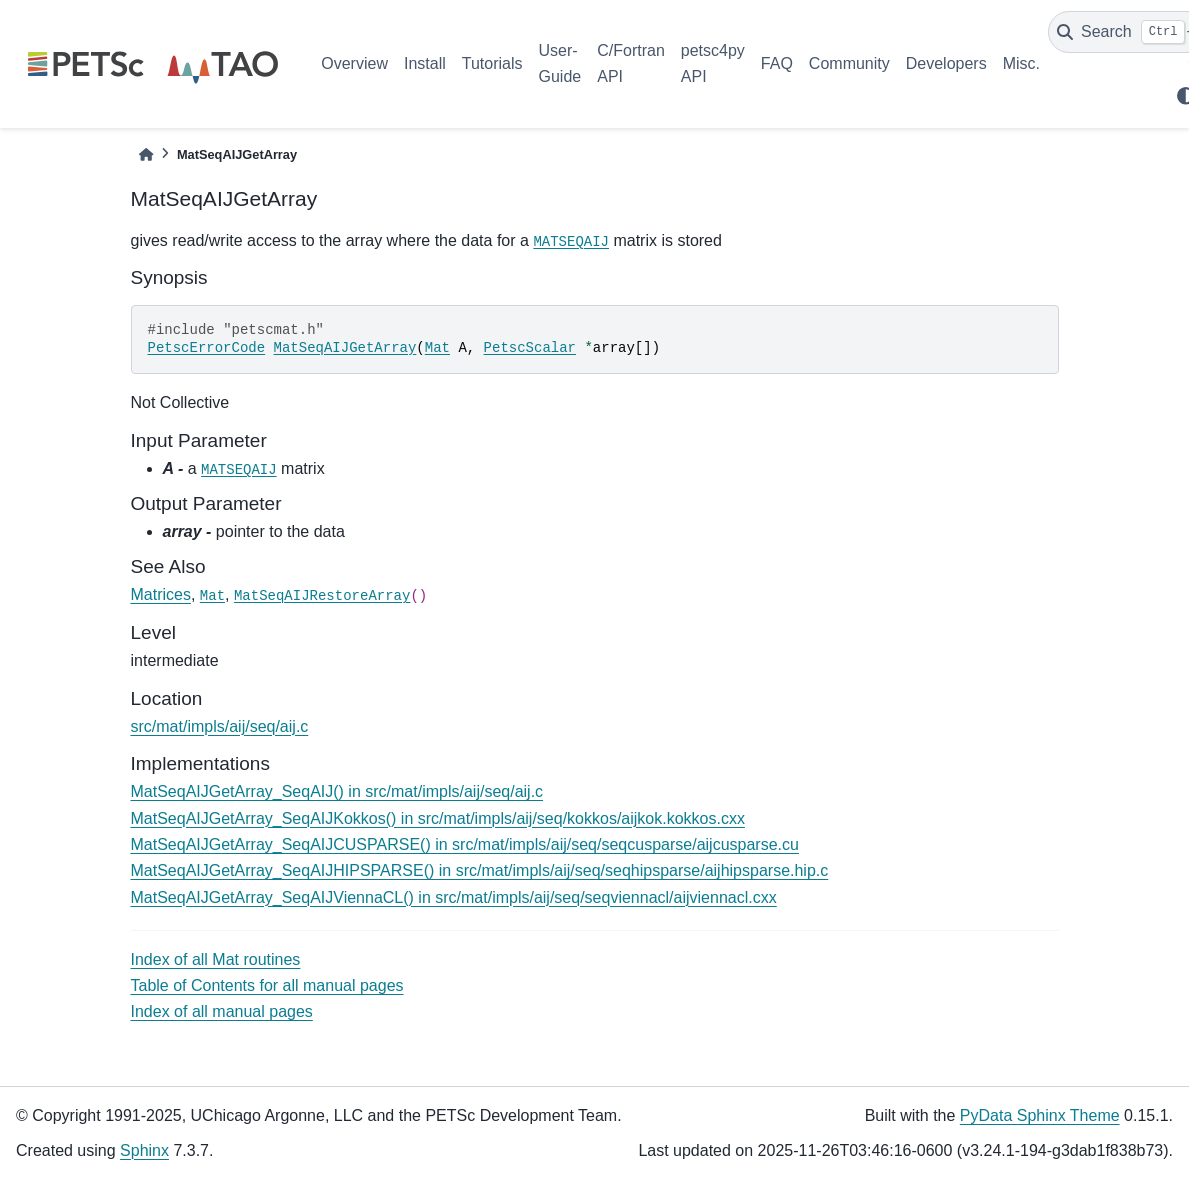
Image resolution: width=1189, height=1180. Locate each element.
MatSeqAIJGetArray (345, 348)
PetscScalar (530, 348)
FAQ (777, 63)
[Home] (146, 154)
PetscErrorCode (207, 348)
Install (425, 63)
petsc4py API (713, 63)
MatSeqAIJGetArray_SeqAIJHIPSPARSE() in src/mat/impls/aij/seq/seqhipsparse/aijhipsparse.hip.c (480, 870)
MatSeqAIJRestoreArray (322, 596)
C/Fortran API (631, 63)
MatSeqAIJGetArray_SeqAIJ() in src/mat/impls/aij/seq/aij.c (337, 791)
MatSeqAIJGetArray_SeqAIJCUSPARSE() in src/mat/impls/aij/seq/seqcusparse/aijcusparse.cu (465, 844)
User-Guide (560, 63)
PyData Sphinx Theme (1040, 1115)
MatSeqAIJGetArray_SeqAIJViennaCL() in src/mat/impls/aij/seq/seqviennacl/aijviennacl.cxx (454, 897)
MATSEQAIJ (571, 242)
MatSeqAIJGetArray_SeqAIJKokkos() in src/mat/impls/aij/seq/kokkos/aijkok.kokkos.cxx (438, 818)
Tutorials (492, 63)
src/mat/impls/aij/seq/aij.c (220, 726)
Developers (946, 63)
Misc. (1021, 63)
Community (849, 63)
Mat (437, 348)
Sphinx (144, 1150)
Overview (354, 63)
